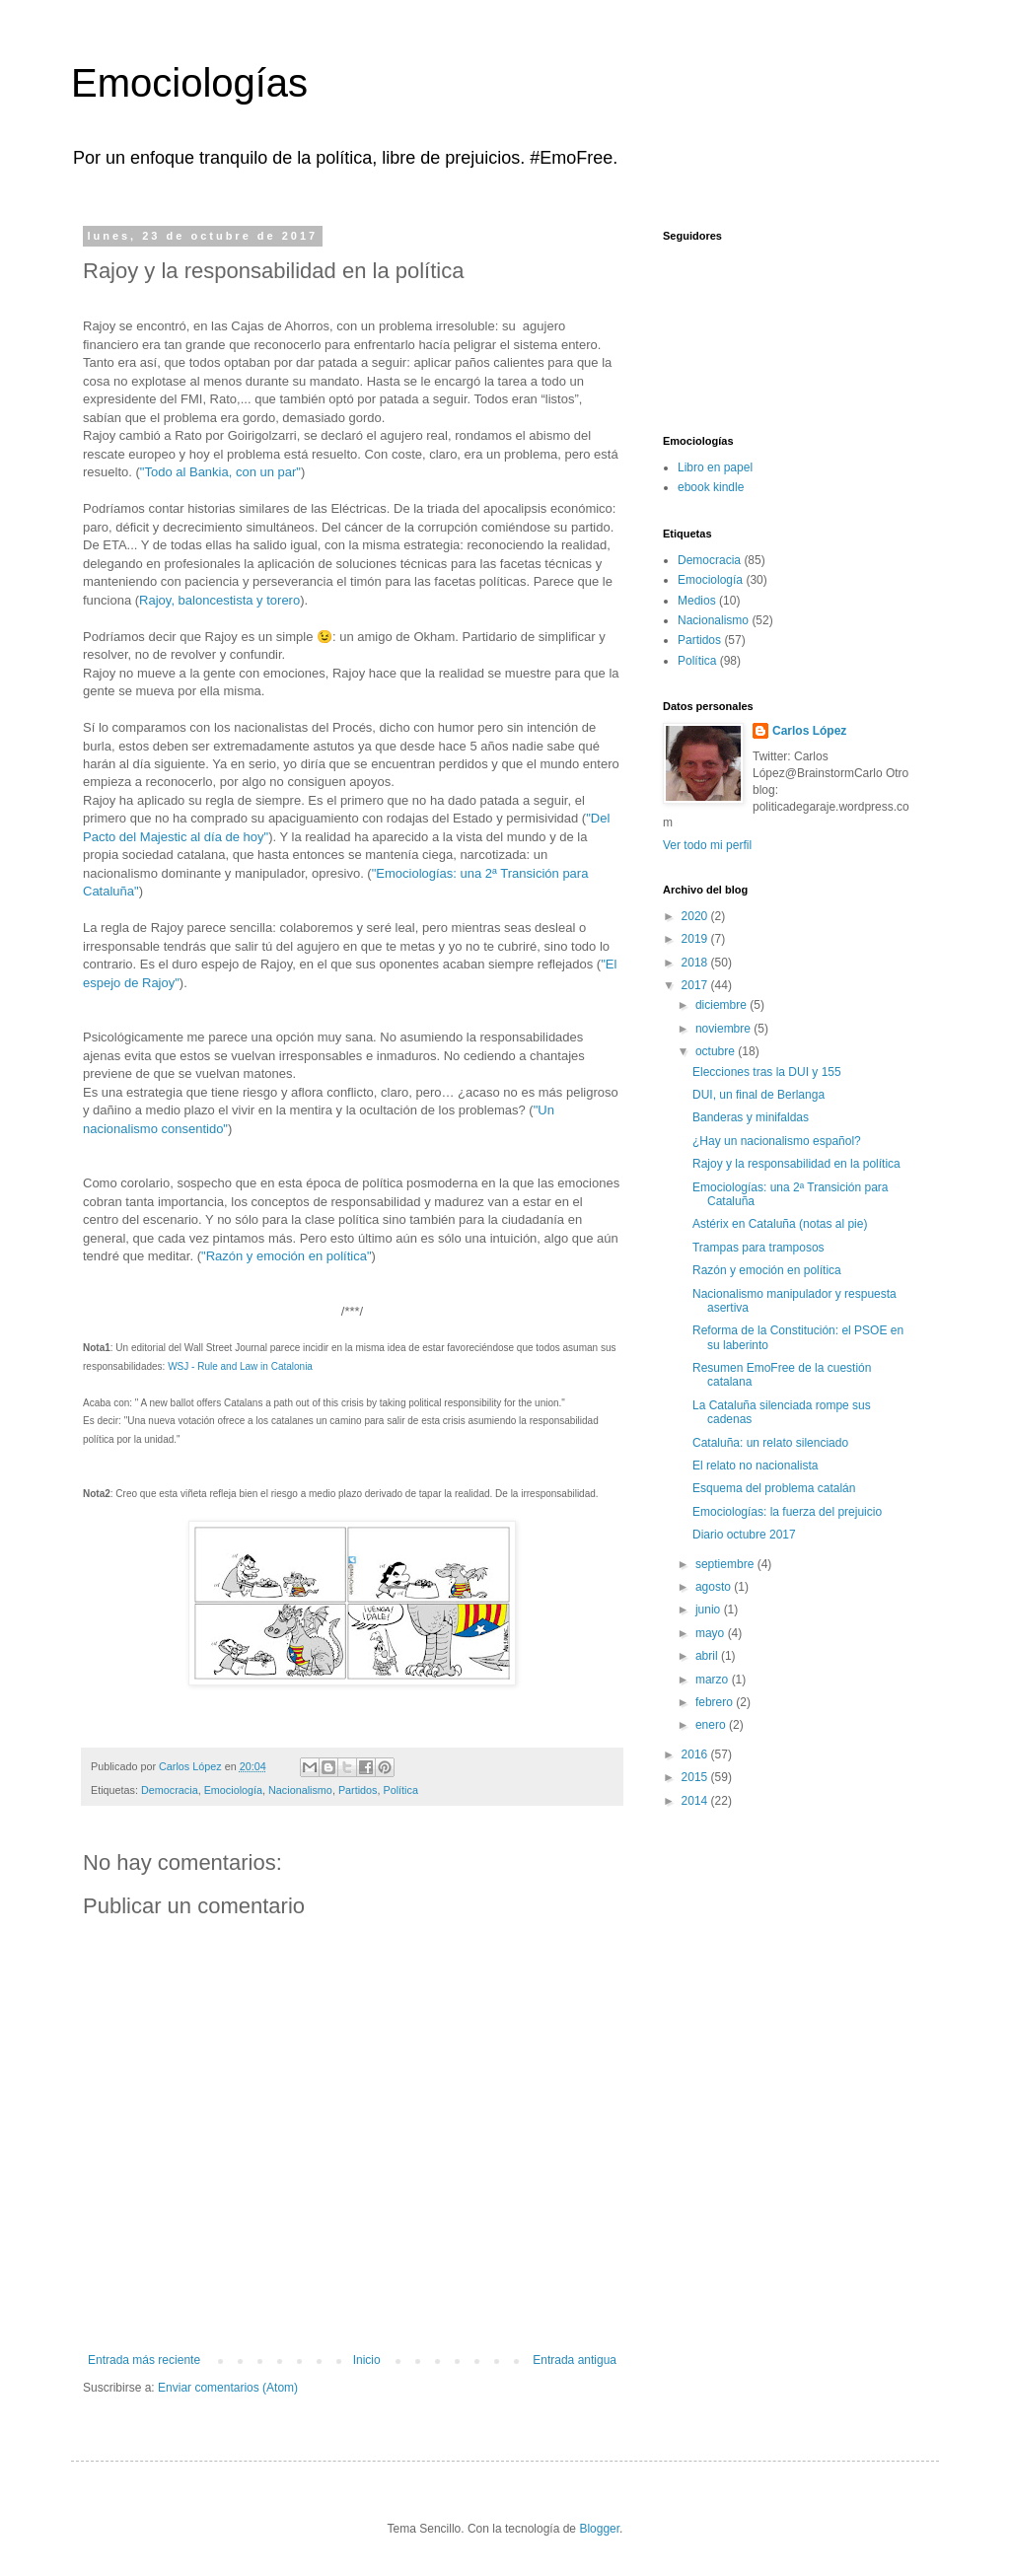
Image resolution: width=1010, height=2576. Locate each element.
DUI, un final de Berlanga (758, 1095)
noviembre (724, 1029)
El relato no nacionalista (755, 1465)
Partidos (358, 1790)
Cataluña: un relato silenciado (770, 1443)
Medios (697, 601)
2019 (696, 939)
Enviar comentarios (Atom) (228, 2388)
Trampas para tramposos (758, 1247)
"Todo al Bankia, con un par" (220, 472)
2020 (696, 916)
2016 (696, 1754)
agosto (714, 1587)
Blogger (599, 2529)
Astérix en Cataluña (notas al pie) (779, 1224)
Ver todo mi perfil (707, 845)
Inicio (367, 2360)
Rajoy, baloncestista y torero (219, 600)
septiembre (726, 1564)
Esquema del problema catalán (773, 1488)
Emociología (233, 1790)
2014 (696, 1801)
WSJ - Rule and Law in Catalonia (240, 1366)
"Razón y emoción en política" (286, 1256)
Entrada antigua (574, 2360)
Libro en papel (715, 467)
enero (712, 1725)
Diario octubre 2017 (744, 1534)
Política (400, 1790)
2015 (696, 1777)
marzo (713, 1679)
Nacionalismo (300, 1790)
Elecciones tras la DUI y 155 (766, 1072)
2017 (696, 985)
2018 (696, 962)
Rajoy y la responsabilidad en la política (796, 1164)
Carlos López (809, 731)
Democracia (169, 1790)
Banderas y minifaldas (750, 1117)
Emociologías (189, 83)
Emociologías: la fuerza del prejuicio (787, 1512)
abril (708, 1656)
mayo (711, 1633)
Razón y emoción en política (766, 1270)
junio (709, 1609)
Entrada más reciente (144, 2360)
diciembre (722, 1005)
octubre (716, 1051)
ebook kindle (711, 487)
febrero (715, 1702)
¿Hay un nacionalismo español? (776, 1141)
